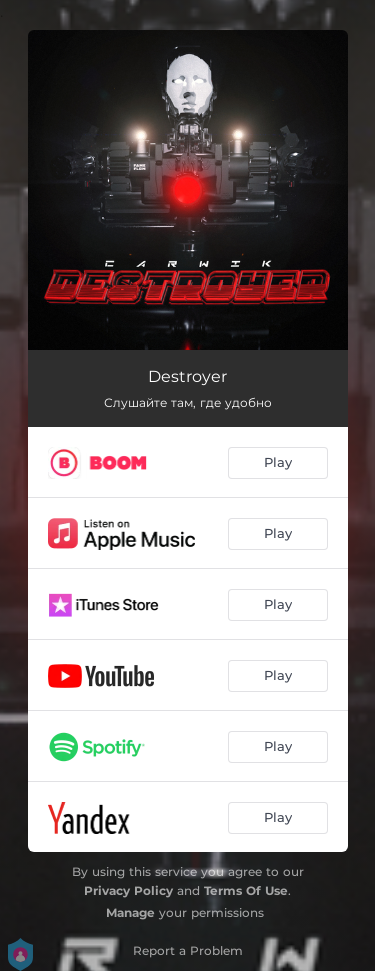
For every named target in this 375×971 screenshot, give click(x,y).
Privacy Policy (128, 890)
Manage (130, 912)
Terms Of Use (246, 890)
